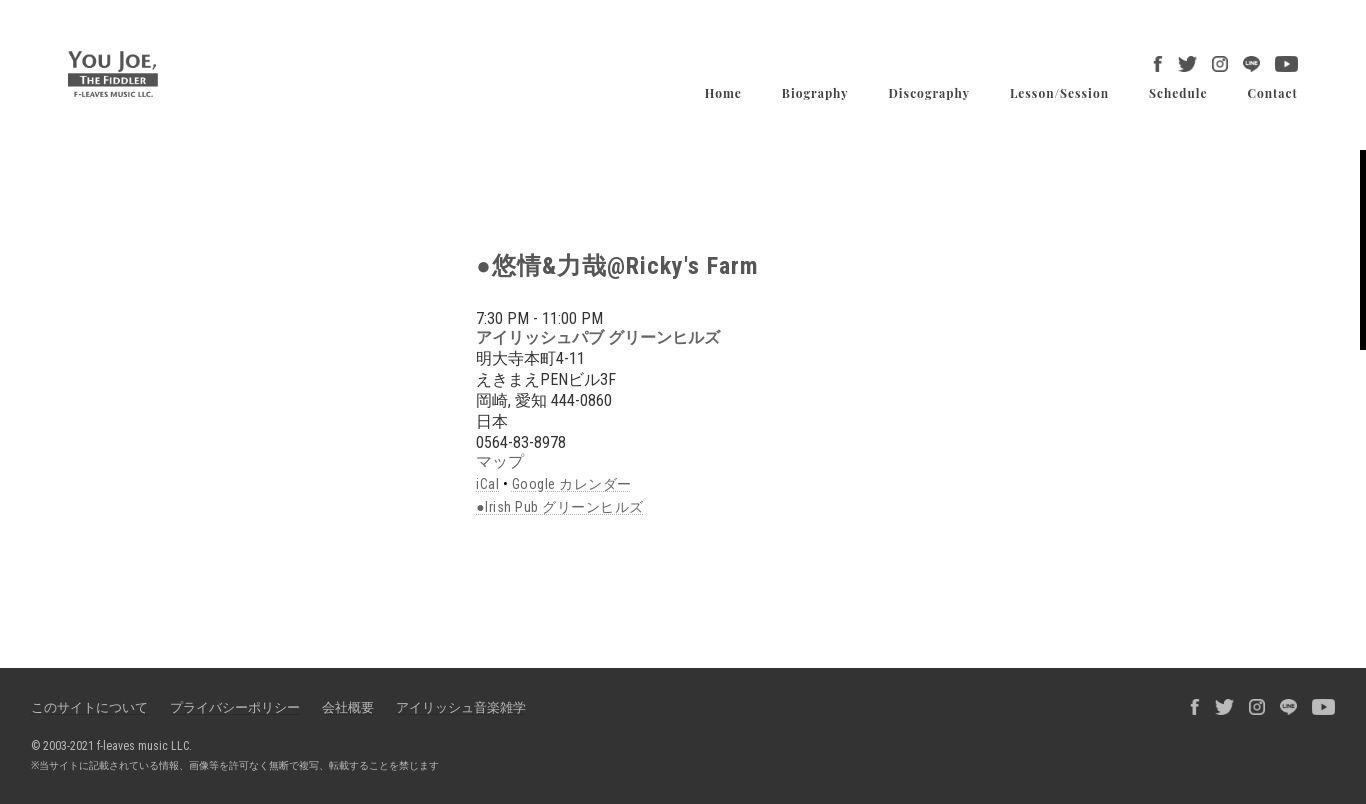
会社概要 (348, 707)
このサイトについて (89, 707)
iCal (487, 484)
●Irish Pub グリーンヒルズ (559, 507)
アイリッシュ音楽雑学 (461, 707)
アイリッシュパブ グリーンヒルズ (598, 337)
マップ (500, 461)
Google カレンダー (572, 484)
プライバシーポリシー (235, 707)
